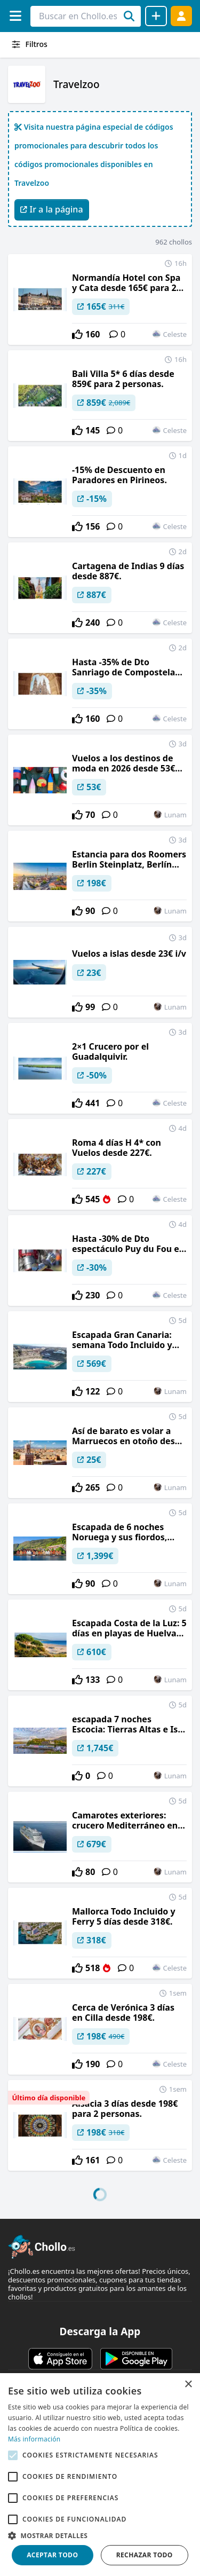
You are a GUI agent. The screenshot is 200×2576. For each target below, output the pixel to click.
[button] (100, 2535)
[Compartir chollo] (156, 16)
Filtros (29, 44)
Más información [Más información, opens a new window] (34, 2439)
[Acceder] (181, 16)
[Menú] (15, 15)
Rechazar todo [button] (144, 2554)
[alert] (100, 2474)
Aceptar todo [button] (52, 2554)
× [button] (188, 2385)
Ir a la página (51, 209)
